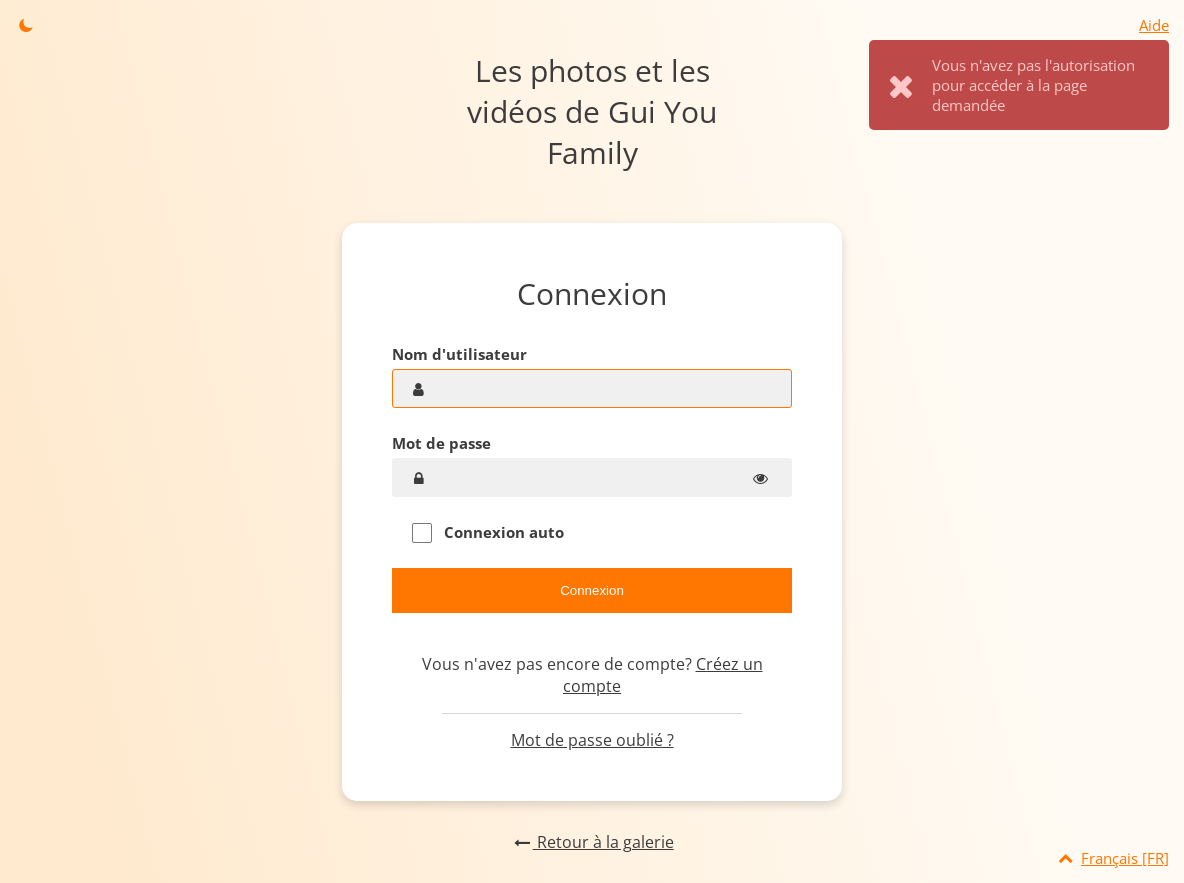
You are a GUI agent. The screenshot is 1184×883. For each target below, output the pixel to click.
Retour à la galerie (591, 842)
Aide (1154, 25)
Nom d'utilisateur (459, 354)
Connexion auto (488, 532)
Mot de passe (441, 443)
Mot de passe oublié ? (592, 740)
